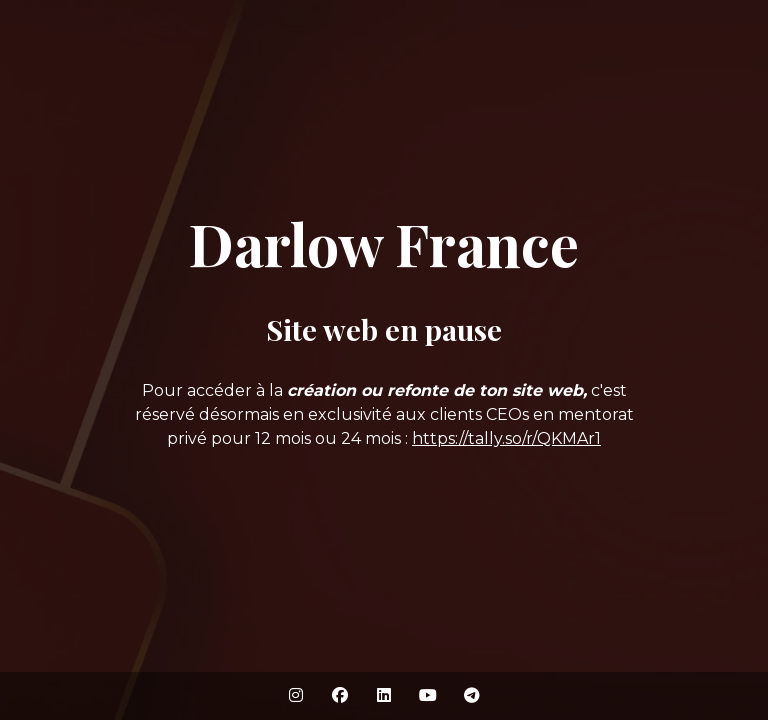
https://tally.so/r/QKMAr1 (506, 438)
